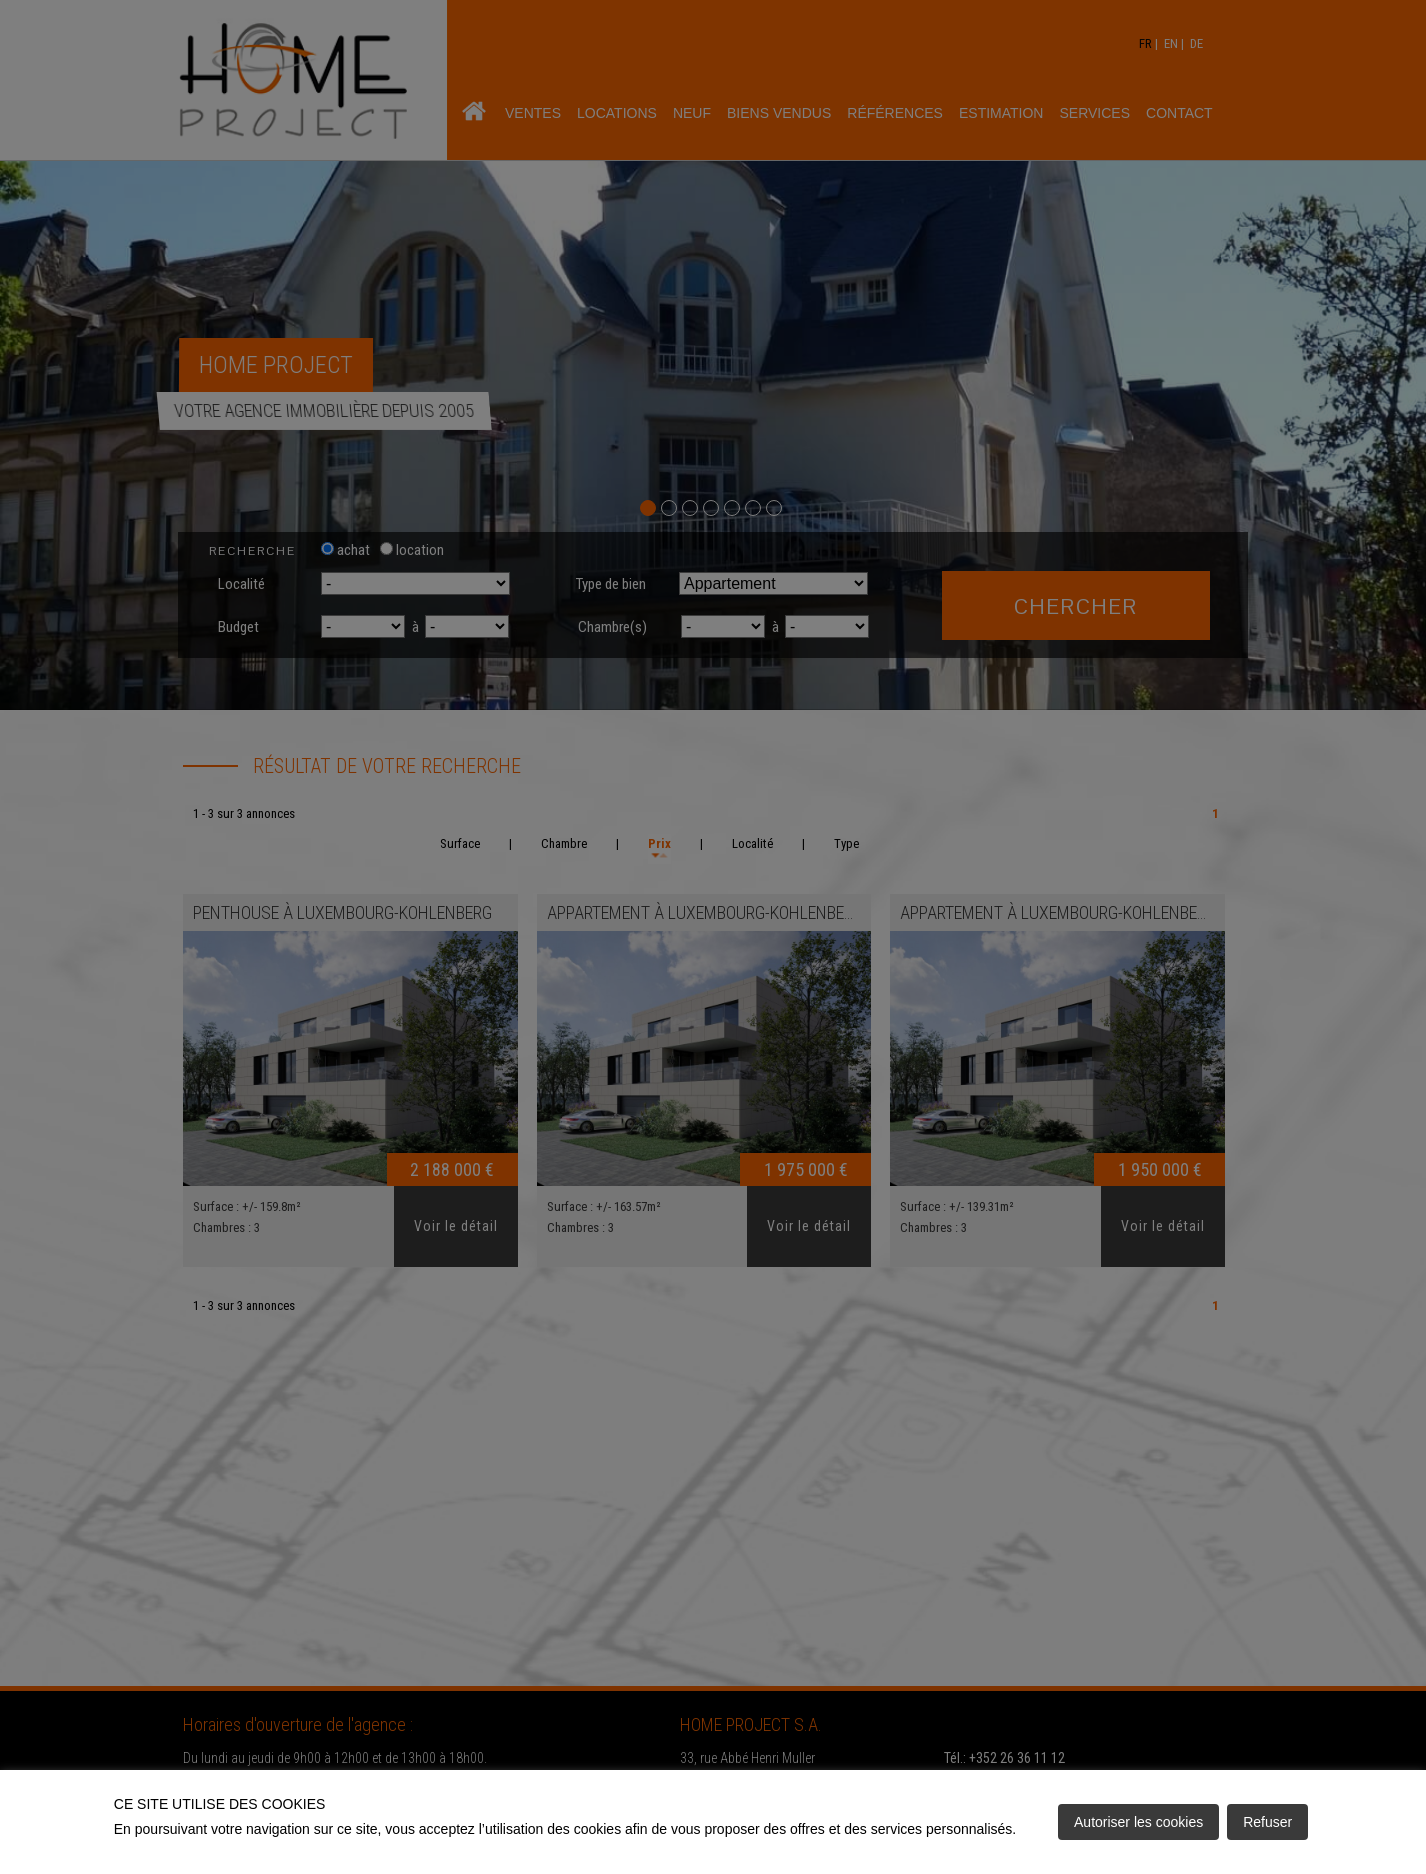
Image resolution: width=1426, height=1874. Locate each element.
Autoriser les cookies (1138, 1822)
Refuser (1267, 1822)
